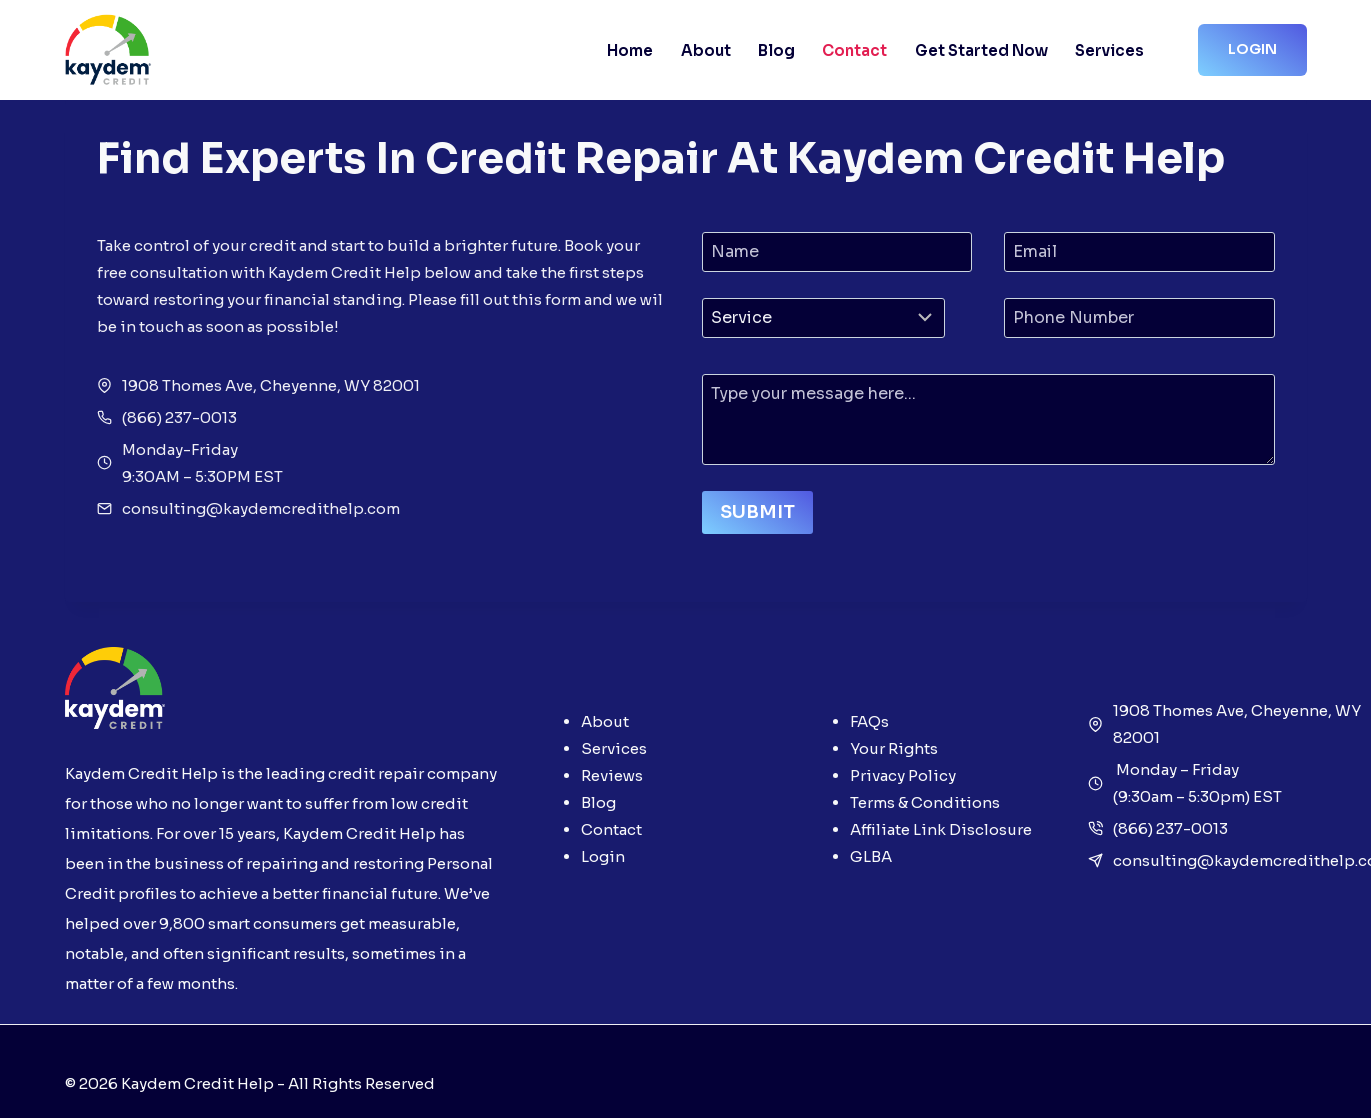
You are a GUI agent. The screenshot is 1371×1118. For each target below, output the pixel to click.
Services (1109, 50)
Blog (776, 50)
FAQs (869, 721)
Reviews (612, 775)
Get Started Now (981, 50)
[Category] (823, 318)
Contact (854, 50)
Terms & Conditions (925, 802)
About (706, 50)
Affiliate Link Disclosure (941, 829)
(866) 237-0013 (1170, 828)
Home (630, 50)
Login (1252, 49)
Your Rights (894, 748)
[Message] (988, 420)
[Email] (1139, 252)
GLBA (871, 856)
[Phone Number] (1139, 318)
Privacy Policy (903, 775)
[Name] (837, 252)
